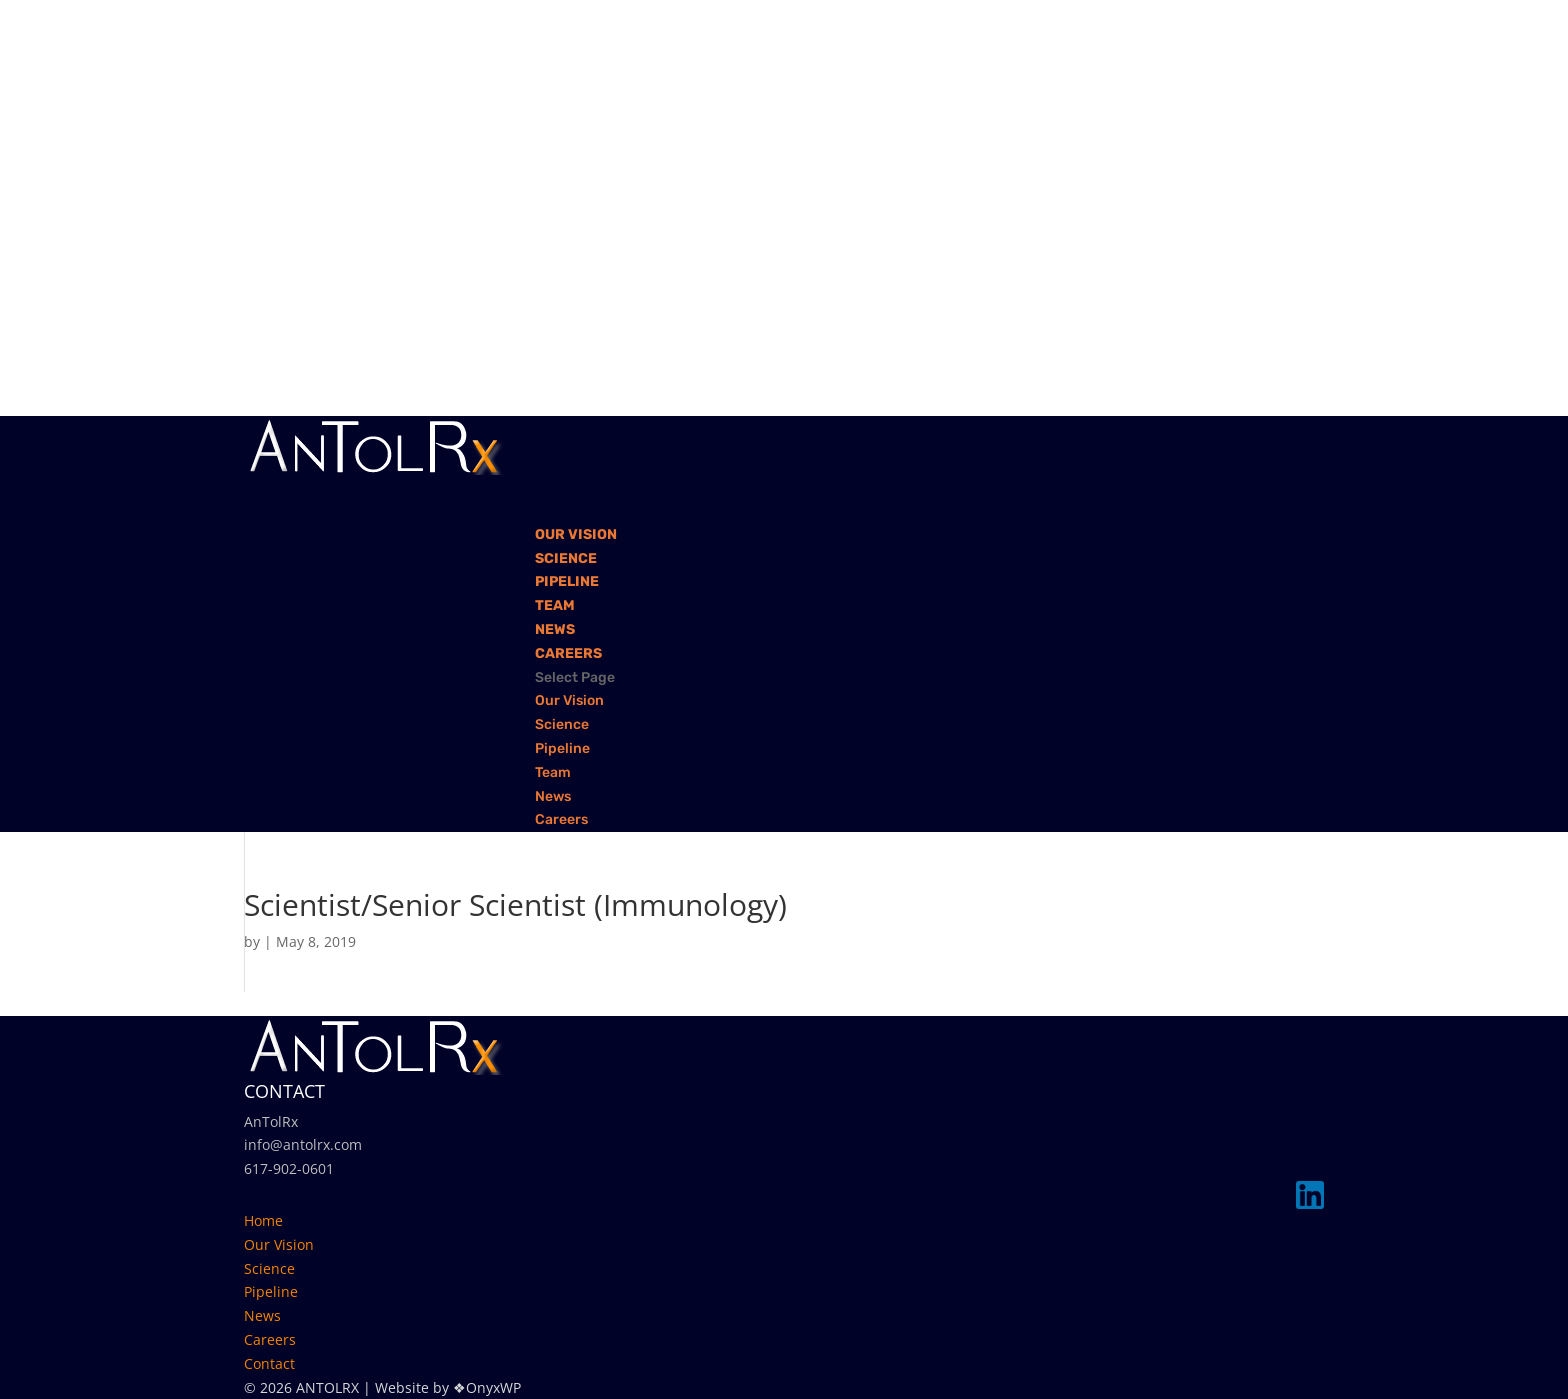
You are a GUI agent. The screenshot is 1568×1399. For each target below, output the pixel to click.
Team (553, 772)
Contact (269, 1363)
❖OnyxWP (487, 1387)
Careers (561, 819)
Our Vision (569, 700)
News (553, 796)
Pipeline (562, 748)
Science (562, 724)
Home (263, 1220)
